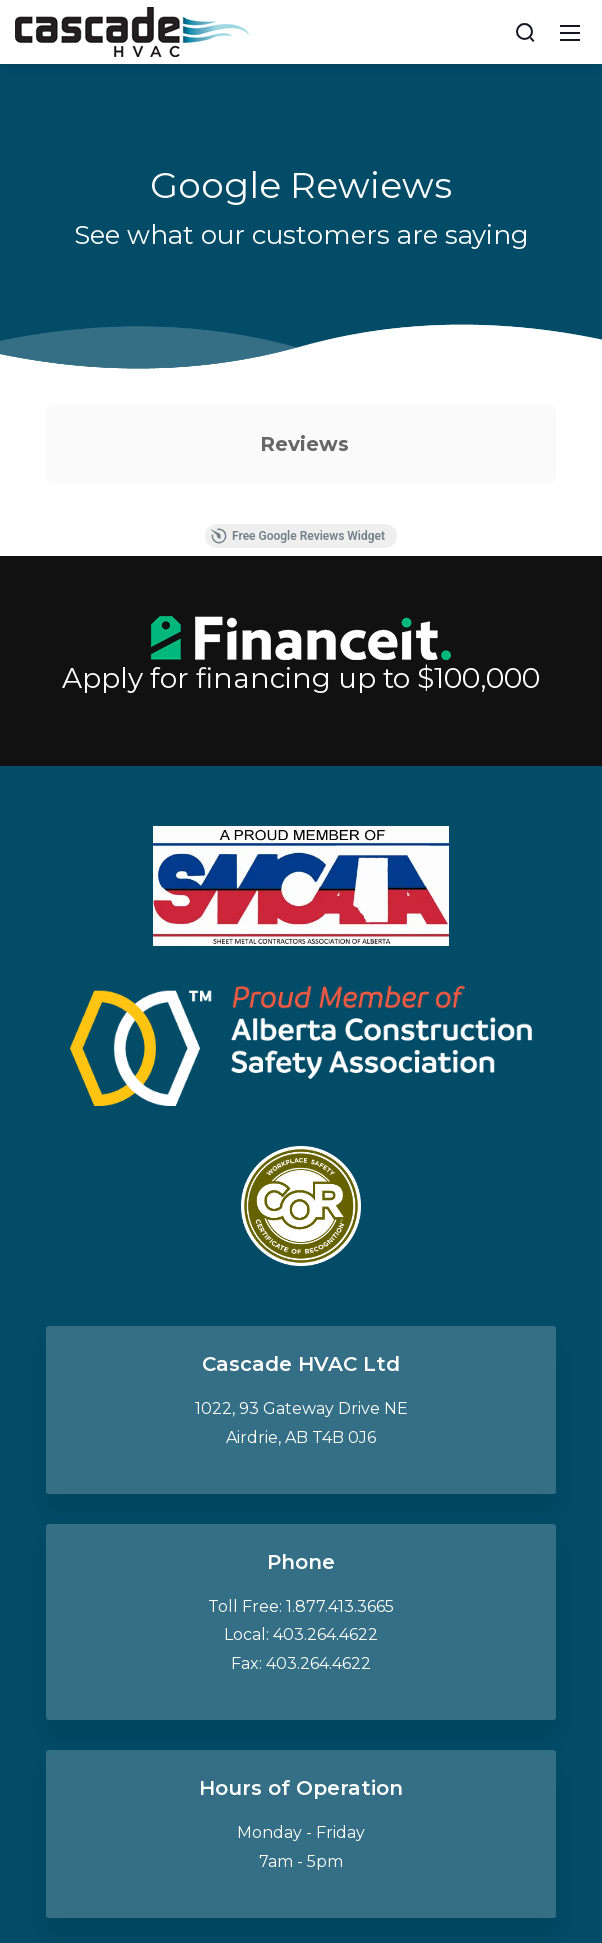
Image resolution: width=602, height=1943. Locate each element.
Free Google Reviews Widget (298, 536)
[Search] (525, 32)
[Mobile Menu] (570, 32)
